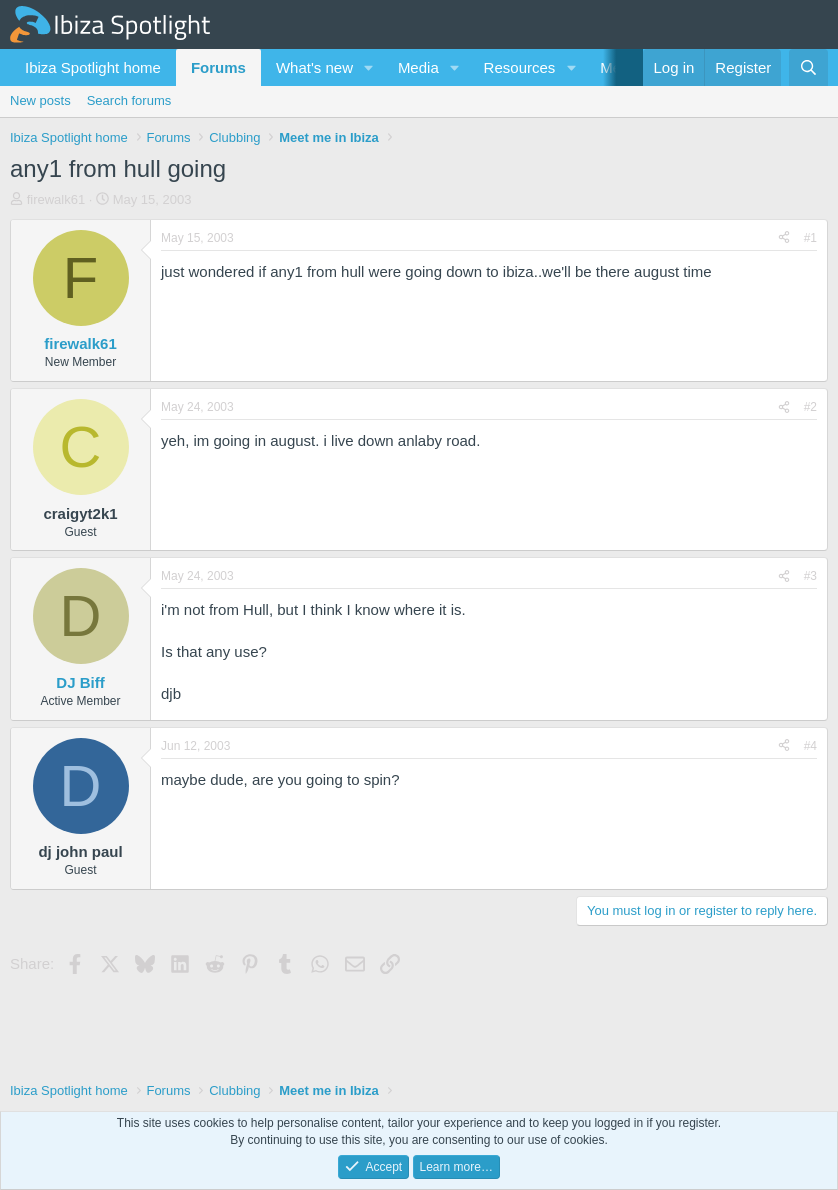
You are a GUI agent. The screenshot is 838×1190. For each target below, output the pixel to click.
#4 (810, 746)
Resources (520, 67)
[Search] (808, 67)
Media (418, 67)
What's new (314, 67)
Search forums (129, 100)
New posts (40, 100)
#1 (810, 238)
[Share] (784, 238)
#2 (810, 407)
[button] (369, 67)
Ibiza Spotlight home (93, 67)
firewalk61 (56, 199)
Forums (218, 67)
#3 (810, 576)
